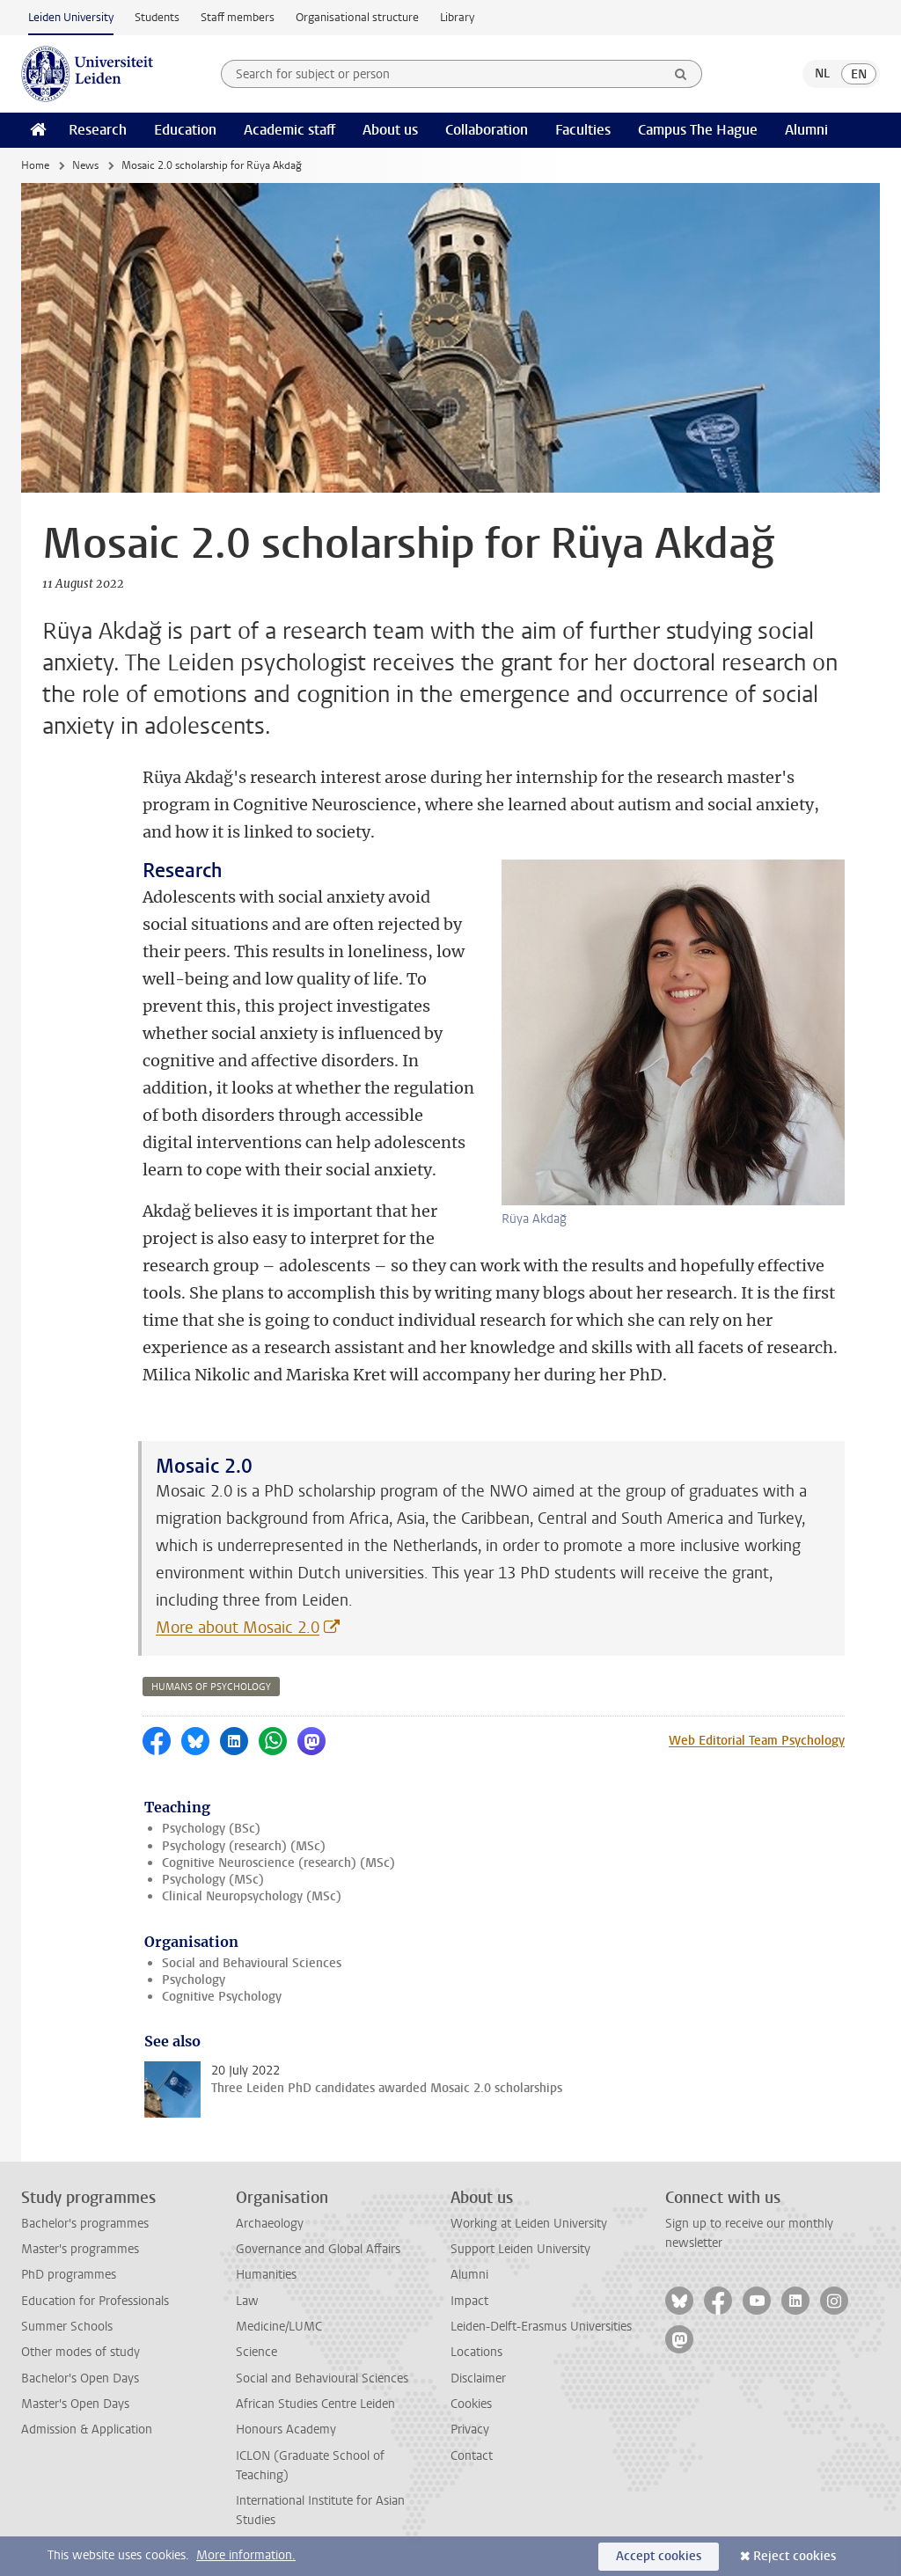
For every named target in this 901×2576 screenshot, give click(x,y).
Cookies (471, 2404)
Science (256, 2352)
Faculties (583, 130)
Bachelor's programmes (85, 2223)
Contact (471, 2456)
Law (247, 2301)
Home (35, 165)
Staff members (238, 17)
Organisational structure (357, 17)
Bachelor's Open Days (80, 2378)
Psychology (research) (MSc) (244, 1846)
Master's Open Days (75, 2404)
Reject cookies (794, 2556)
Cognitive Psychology (222, 1996)
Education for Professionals (95, 2301)
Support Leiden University (520, 2249)
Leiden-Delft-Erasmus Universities (541, 2326)
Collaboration (486, 130)
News (85, 165)
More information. (246, 2555)
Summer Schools (67, 2326)
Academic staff (289, 130)
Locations (476, 2352)
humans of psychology (211, 1687)
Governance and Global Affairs (318, 2249)
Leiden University (71, 17)
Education (185, 130)
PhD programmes (68, 2274)
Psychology (193, 1980)
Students (157, 17)
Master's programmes (80, 2249)
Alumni (806, 130)
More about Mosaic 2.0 (237, 1627)
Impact (469, 2301)
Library (457, 17)
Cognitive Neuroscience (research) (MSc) (278, 1863)
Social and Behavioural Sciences (251, 1963)
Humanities (266, 2274)
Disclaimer (478, 2378)
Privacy (469, 2429)
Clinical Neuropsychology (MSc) (251, 1896)
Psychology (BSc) (211, 1828)
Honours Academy (286, 2429)
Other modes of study (80, 2352)
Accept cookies (658, 2556)
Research (98, 130)
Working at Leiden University (528, 2223)
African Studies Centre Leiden (315, 2404)
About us (390, 130)
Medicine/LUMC (279, 2326)
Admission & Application (86, 2429)
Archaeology (270, 2223)
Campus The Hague (698, 130)
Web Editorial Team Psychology (757, 1740)
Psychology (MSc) (213, 1879)
